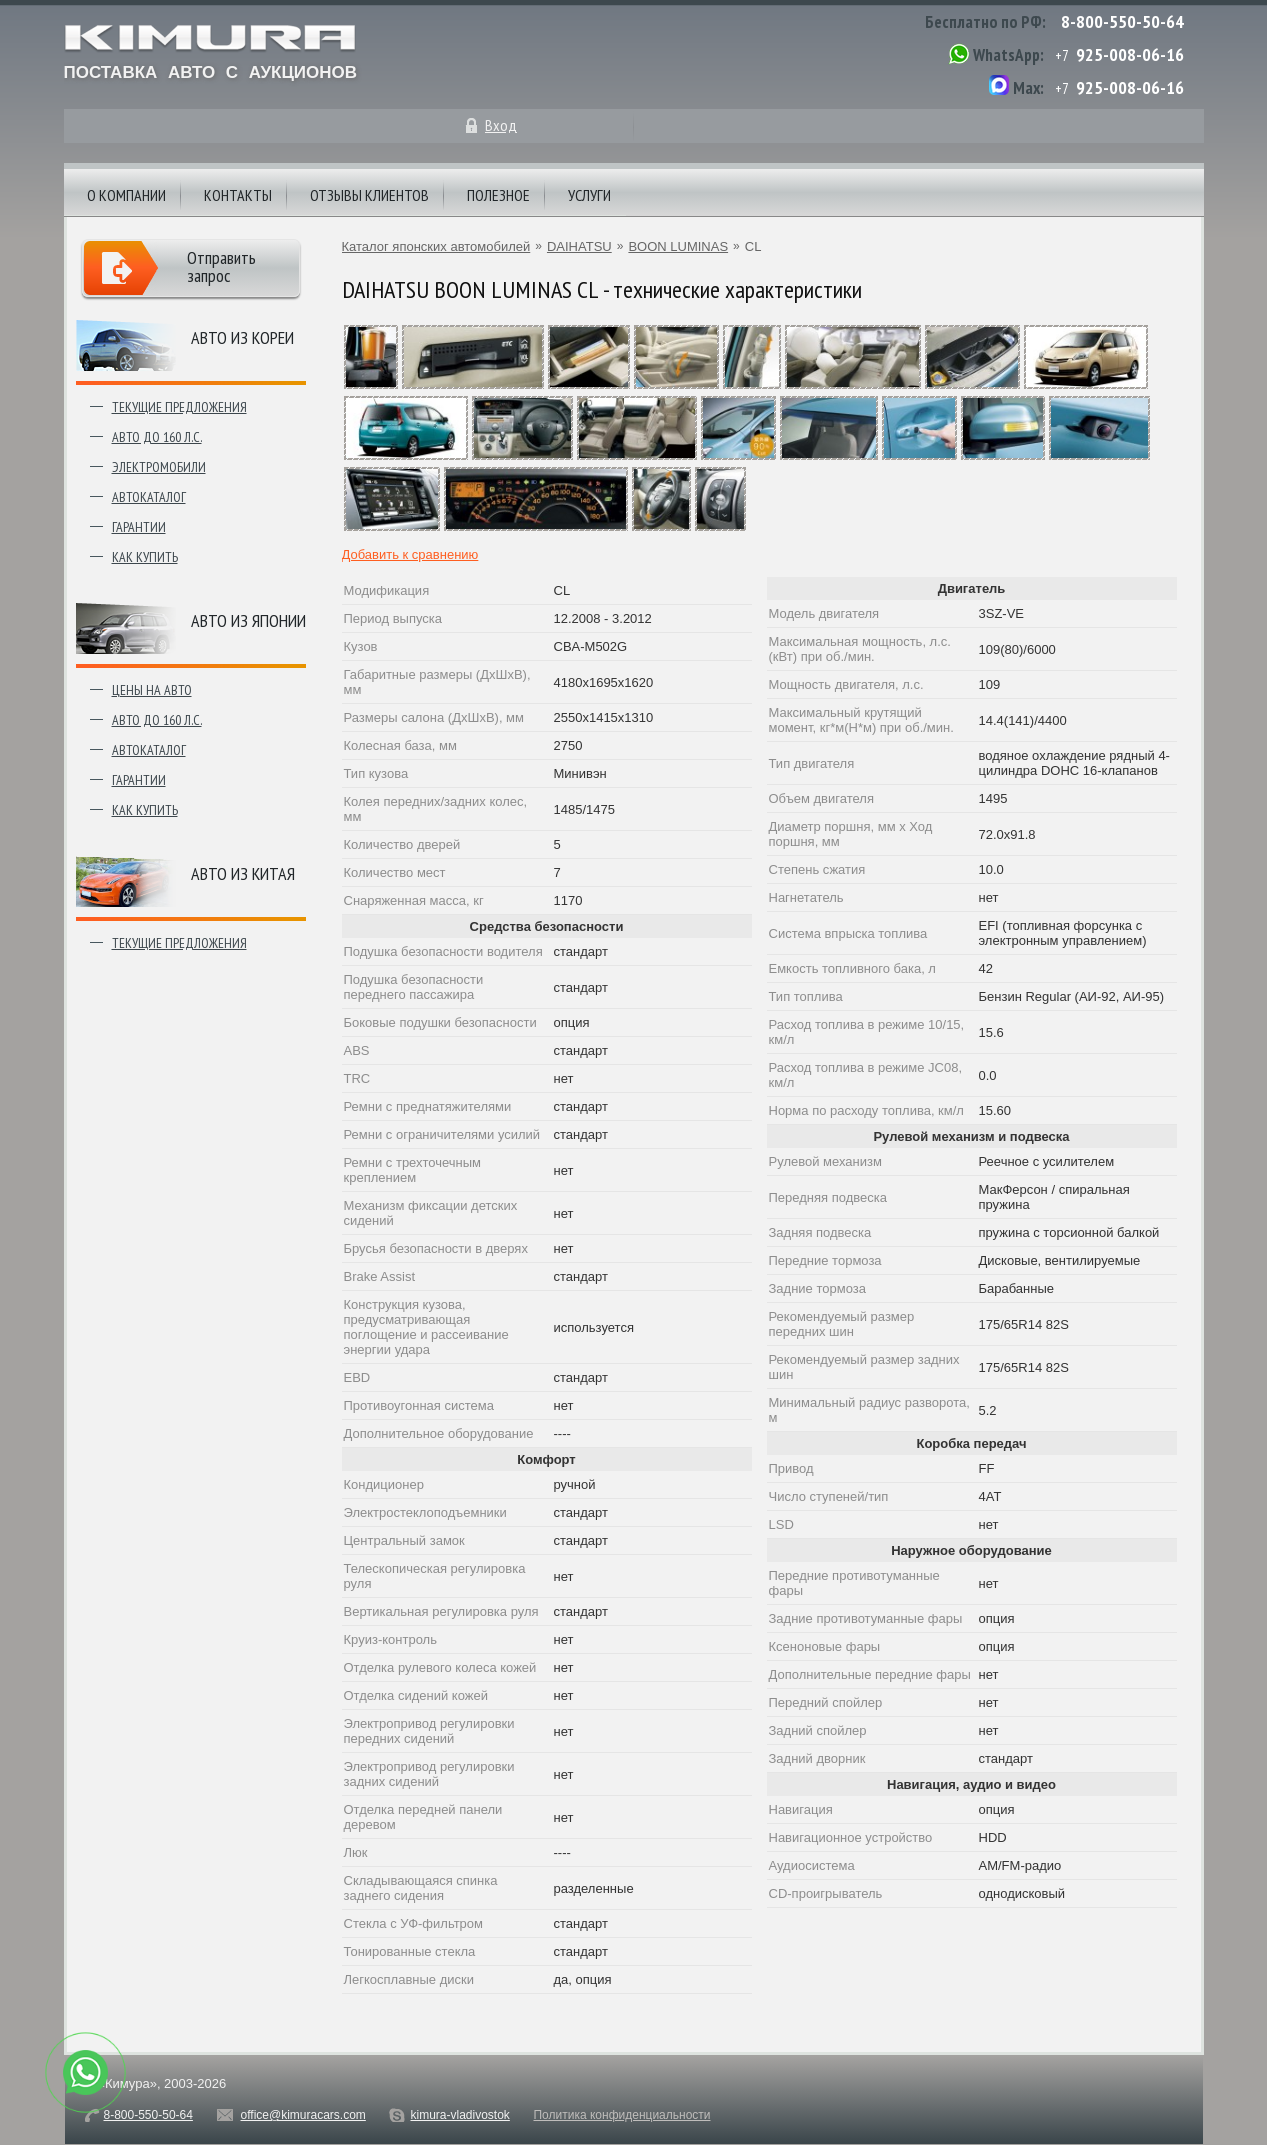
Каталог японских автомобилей (436, 246)
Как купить (145, 557)
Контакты (238, 195)
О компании (126, 195)
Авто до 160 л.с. (157, 437)
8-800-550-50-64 (1122, 21)
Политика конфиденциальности (621, 2115)
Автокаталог (149, 497)
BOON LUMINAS (678, 246)
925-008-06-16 (1130, 54)
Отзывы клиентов (369, 195)
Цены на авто (152, 690)
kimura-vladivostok (459, 2115)
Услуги (589, 195)
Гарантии (139, 527)
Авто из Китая (243, 873)
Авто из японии (248, 620)
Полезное (498, 195)
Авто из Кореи (242, 337)
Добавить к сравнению (410, 554)
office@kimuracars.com (303, 2115)
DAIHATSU (579, 246)
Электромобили (159, 467)
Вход (501, 125)
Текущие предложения (179, 407)
